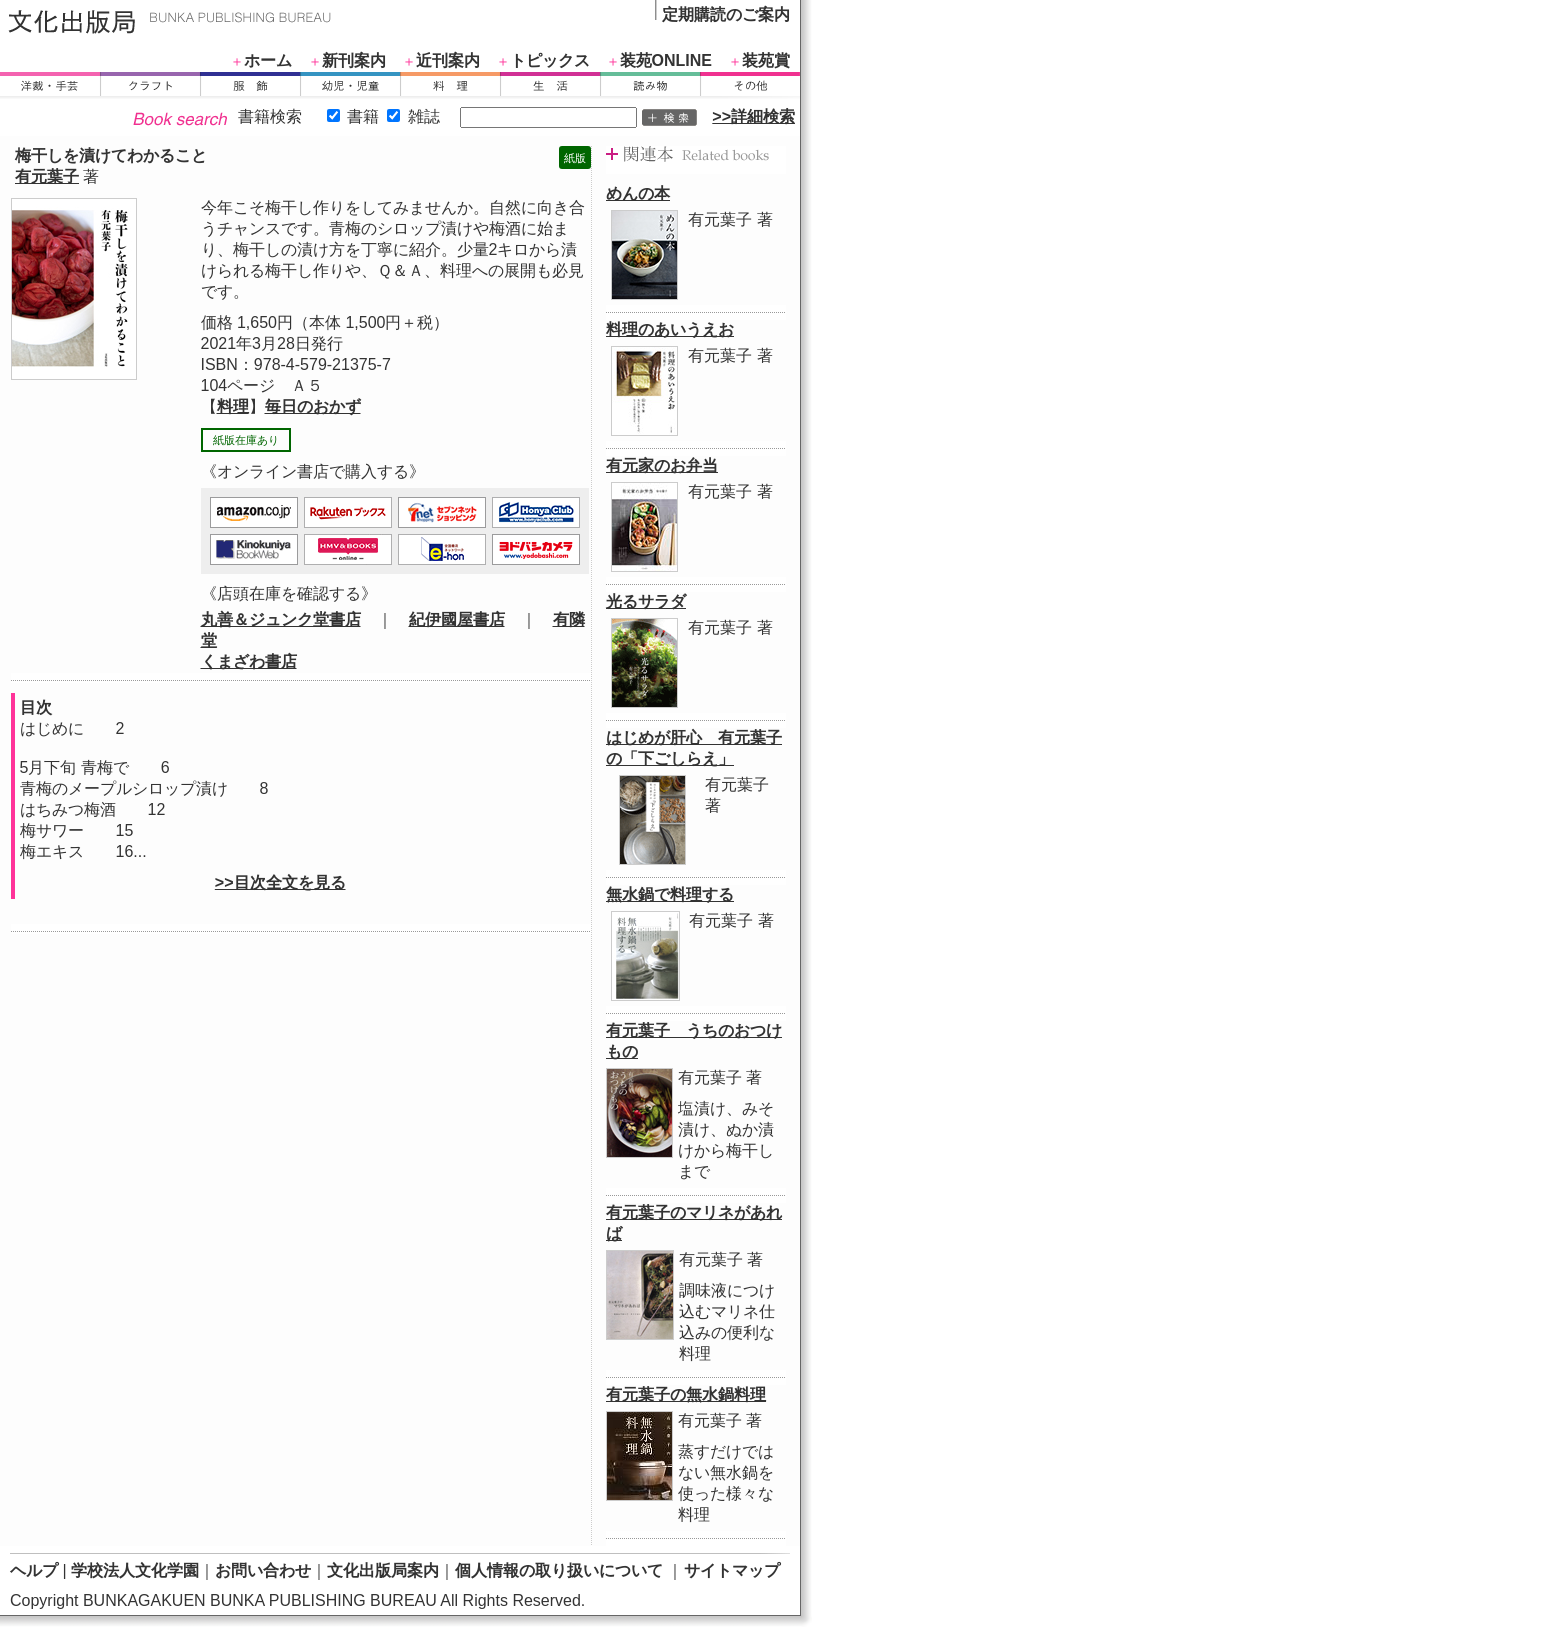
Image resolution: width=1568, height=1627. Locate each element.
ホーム (268, 60)
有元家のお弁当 (662, 465)
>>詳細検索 (753, 116)
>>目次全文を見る (280, 882)
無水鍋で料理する (670, 894)
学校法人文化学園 (135, 1570)
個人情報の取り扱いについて (559, 1570)
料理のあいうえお (670, 329)
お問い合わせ (263, 1570)
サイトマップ (732, 1570)
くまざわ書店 (249, 661)
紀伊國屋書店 (457, 619)
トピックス (550, 60)
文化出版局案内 (383, 1570)
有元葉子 (47, 176)
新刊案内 (354, 60)
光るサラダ (646, 601)
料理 (233, 406)
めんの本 (638, 193)
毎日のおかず (313, 406)
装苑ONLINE (666, 60)
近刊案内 (448, 60)
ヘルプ (34, 1570)
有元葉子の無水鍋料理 (686, 1394)
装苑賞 (766, 60)
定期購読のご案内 (726, 14)
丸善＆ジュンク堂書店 (281, 619)
